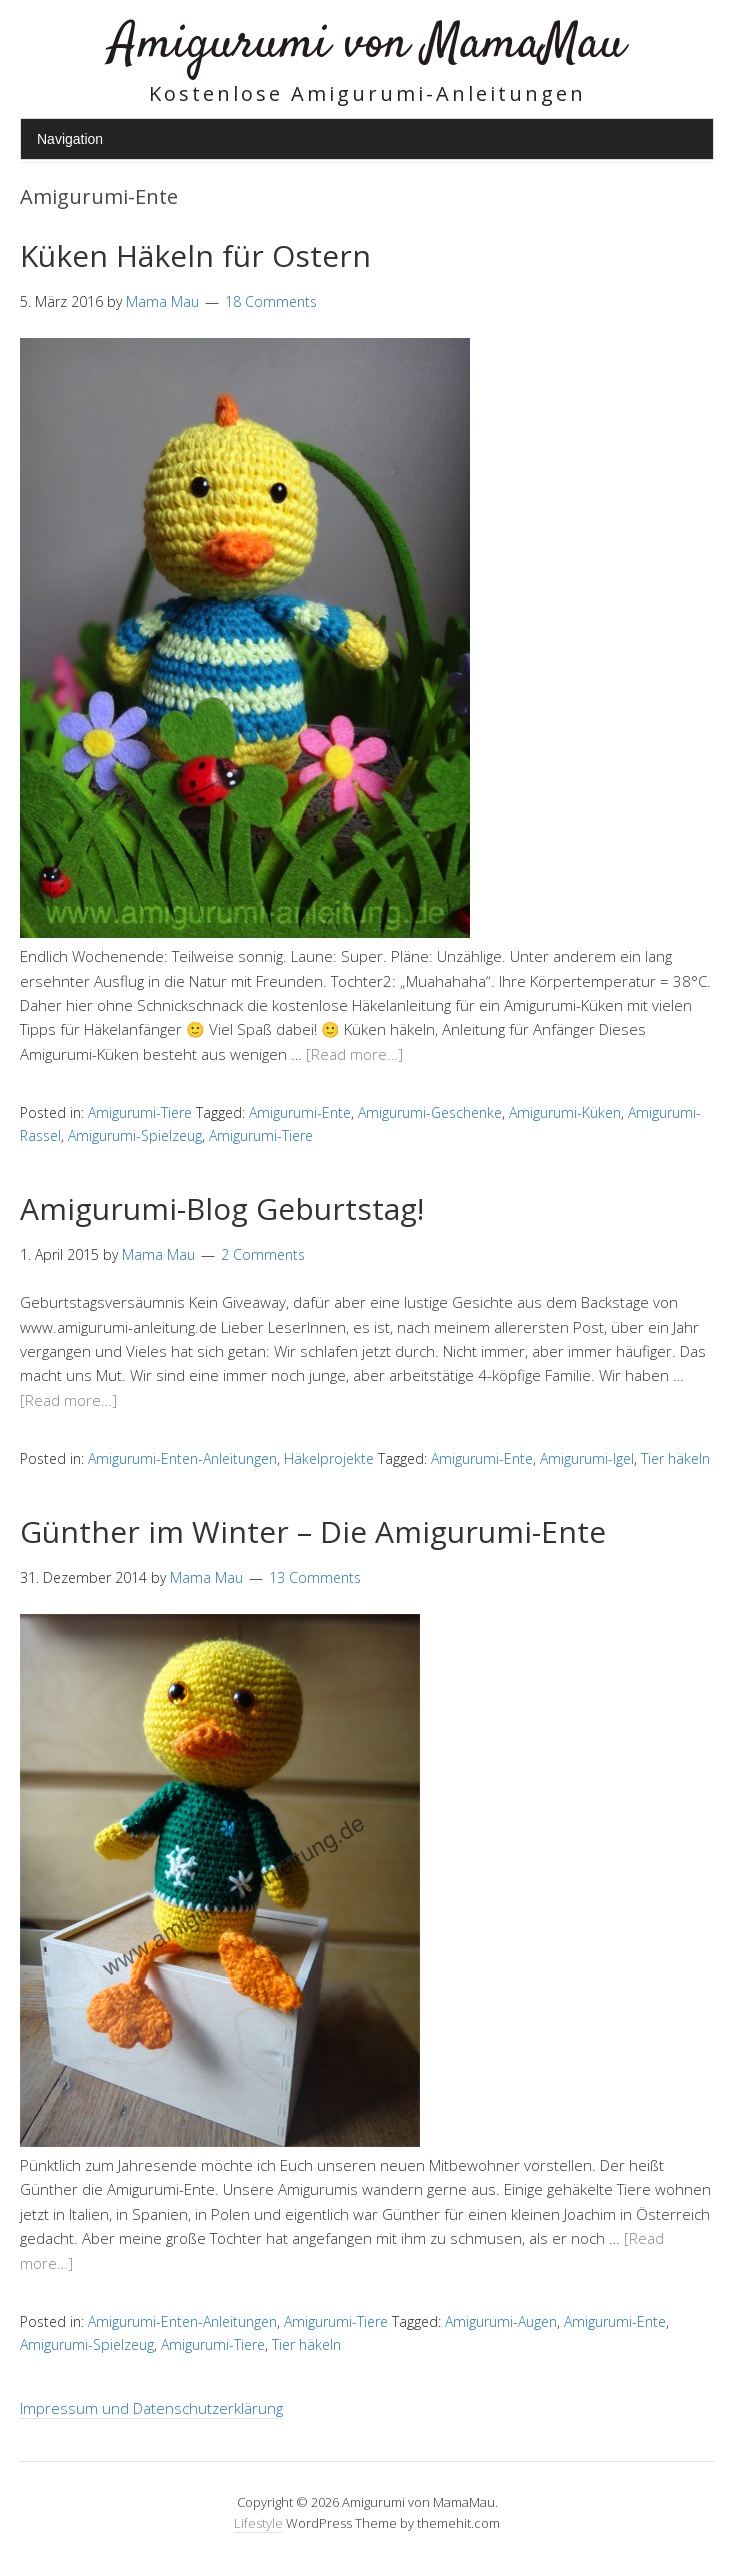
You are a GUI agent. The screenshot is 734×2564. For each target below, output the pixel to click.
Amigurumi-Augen (501, 2321)
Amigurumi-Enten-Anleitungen (182, 1458)
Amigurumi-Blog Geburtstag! (222, 1208)
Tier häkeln (675, 1458)
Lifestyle (258, 2523)
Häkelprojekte (329, 1458)
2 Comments (263, 1254)
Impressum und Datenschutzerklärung (151, 2408)
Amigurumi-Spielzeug (135, 1135)
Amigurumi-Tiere (140, 1112)
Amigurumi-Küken (565, 1112)
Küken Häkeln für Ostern (195, 255)
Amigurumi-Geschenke (430, 1112)
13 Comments (315, 1577)
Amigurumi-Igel (587, 1458)
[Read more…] (354, 1054)
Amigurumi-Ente (300, 1112)
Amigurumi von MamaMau (367, 44)
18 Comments (271, 301)
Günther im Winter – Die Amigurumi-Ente (313, 1531)
